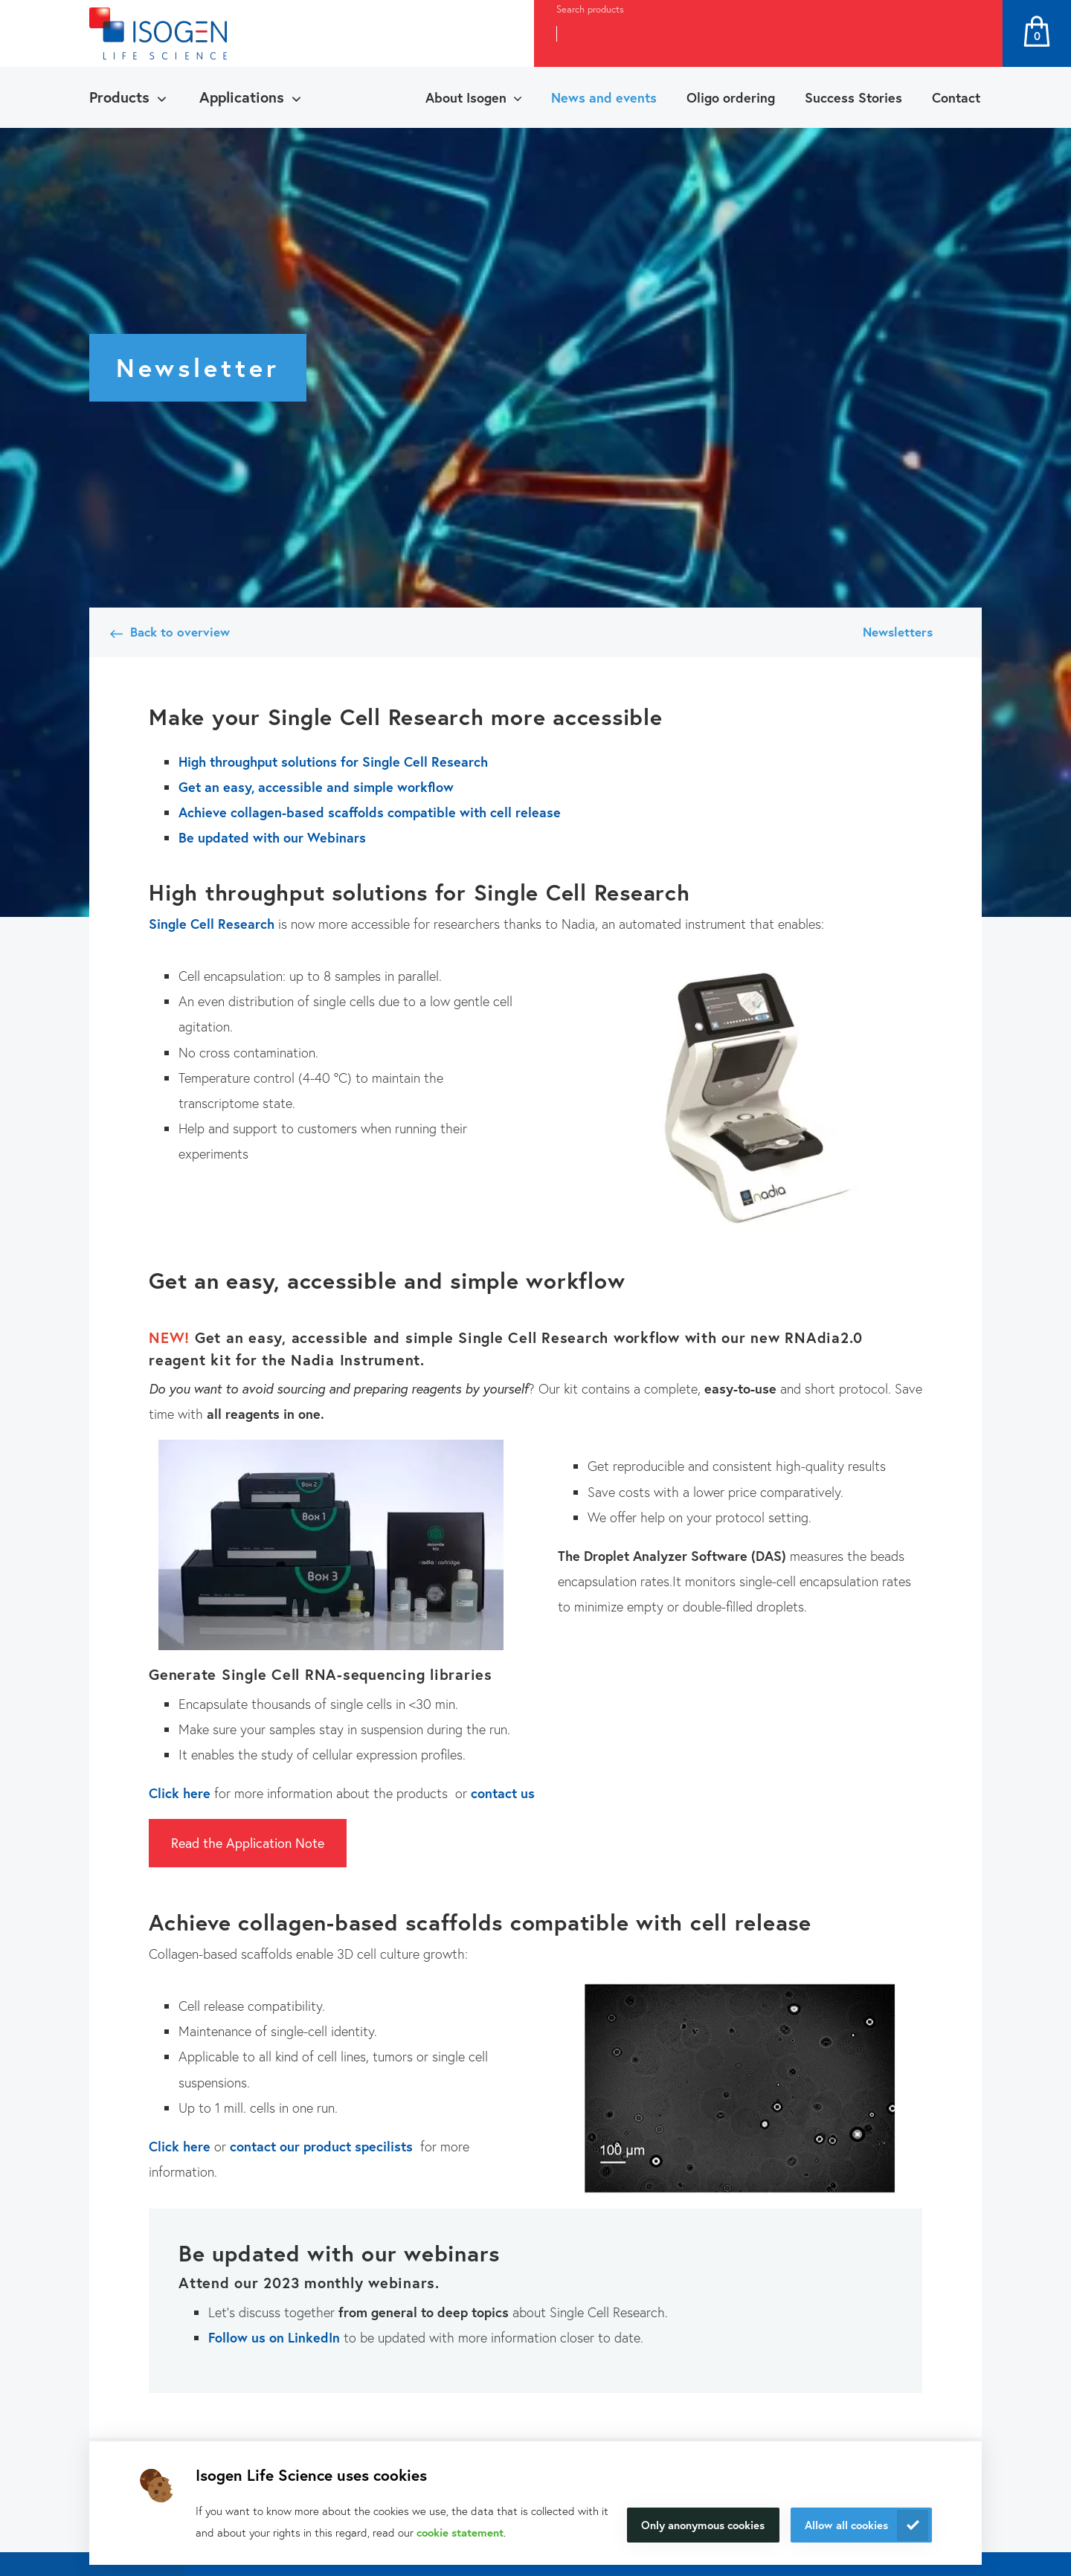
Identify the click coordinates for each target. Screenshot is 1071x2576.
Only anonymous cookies (703, 2524)
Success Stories (853, 97)
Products (119, 97)
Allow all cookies (846, 2524)
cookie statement (460, 2532)
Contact (956, 97)
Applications (241, 97)
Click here (179, 1793)
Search (975, 33)
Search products (590, 9)
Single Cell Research (211, 924)
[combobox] (741, 33)
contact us (503, 1793)
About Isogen (465, 97)
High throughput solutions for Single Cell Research (335, 761)
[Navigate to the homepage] (158, 33)
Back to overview (180, 631)
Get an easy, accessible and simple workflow (317, 787)
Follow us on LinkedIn (274, 2337)
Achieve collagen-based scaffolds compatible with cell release (371, 812)
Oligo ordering (730, 97)
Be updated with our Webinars (272, 837)
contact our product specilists (321, 2146)
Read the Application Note (247, 1843)
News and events (604, 97)
